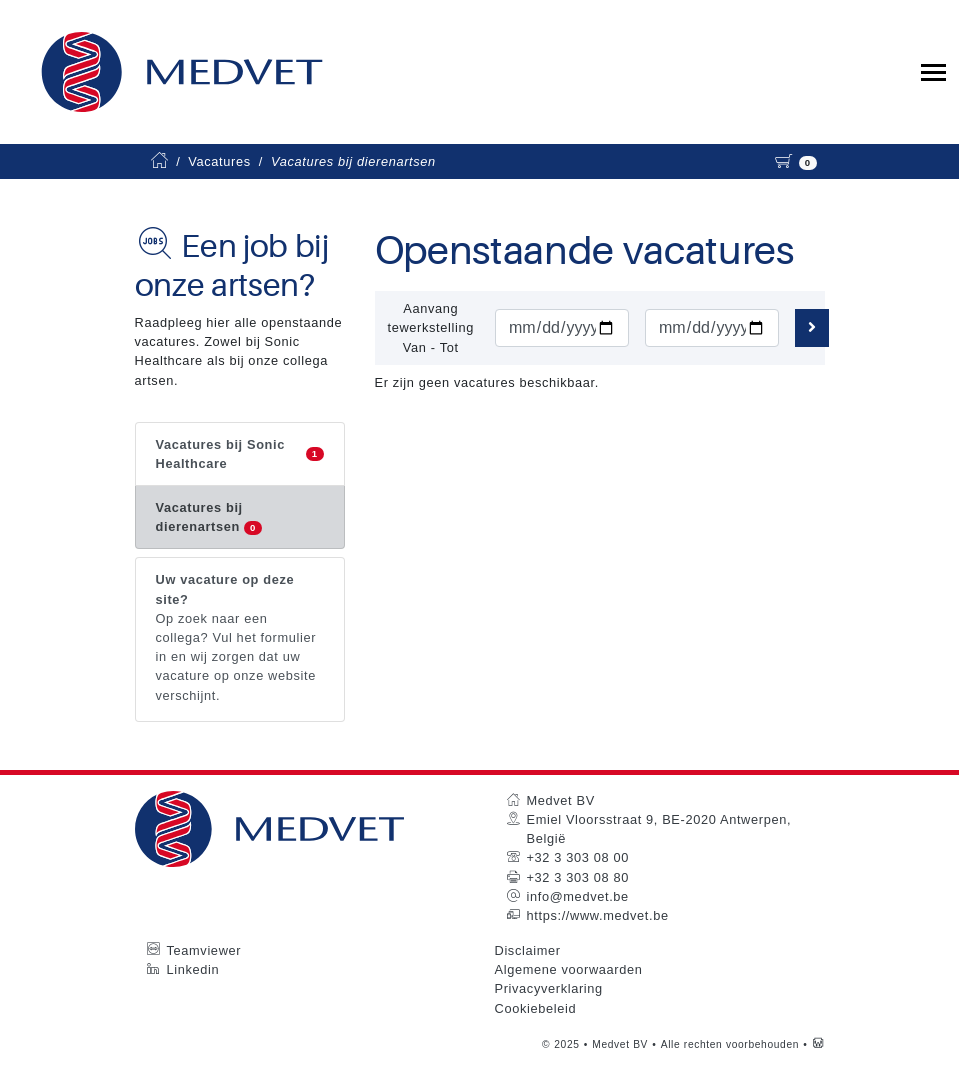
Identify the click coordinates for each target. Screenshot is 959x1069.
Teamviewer (204, 950)
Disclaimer (528, 950)
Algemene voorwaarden (569, 969)
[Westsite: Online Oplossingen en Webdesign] (818, 1044)
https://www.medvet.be (598, 915)
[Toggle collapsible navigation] (933, 72)
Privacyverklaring (549, 988)
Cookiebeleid (536, 1008)
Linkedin (193, 969)
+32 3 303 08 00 (578, 857)
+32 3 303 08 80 (578, 877)
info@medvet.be (578, 896)
